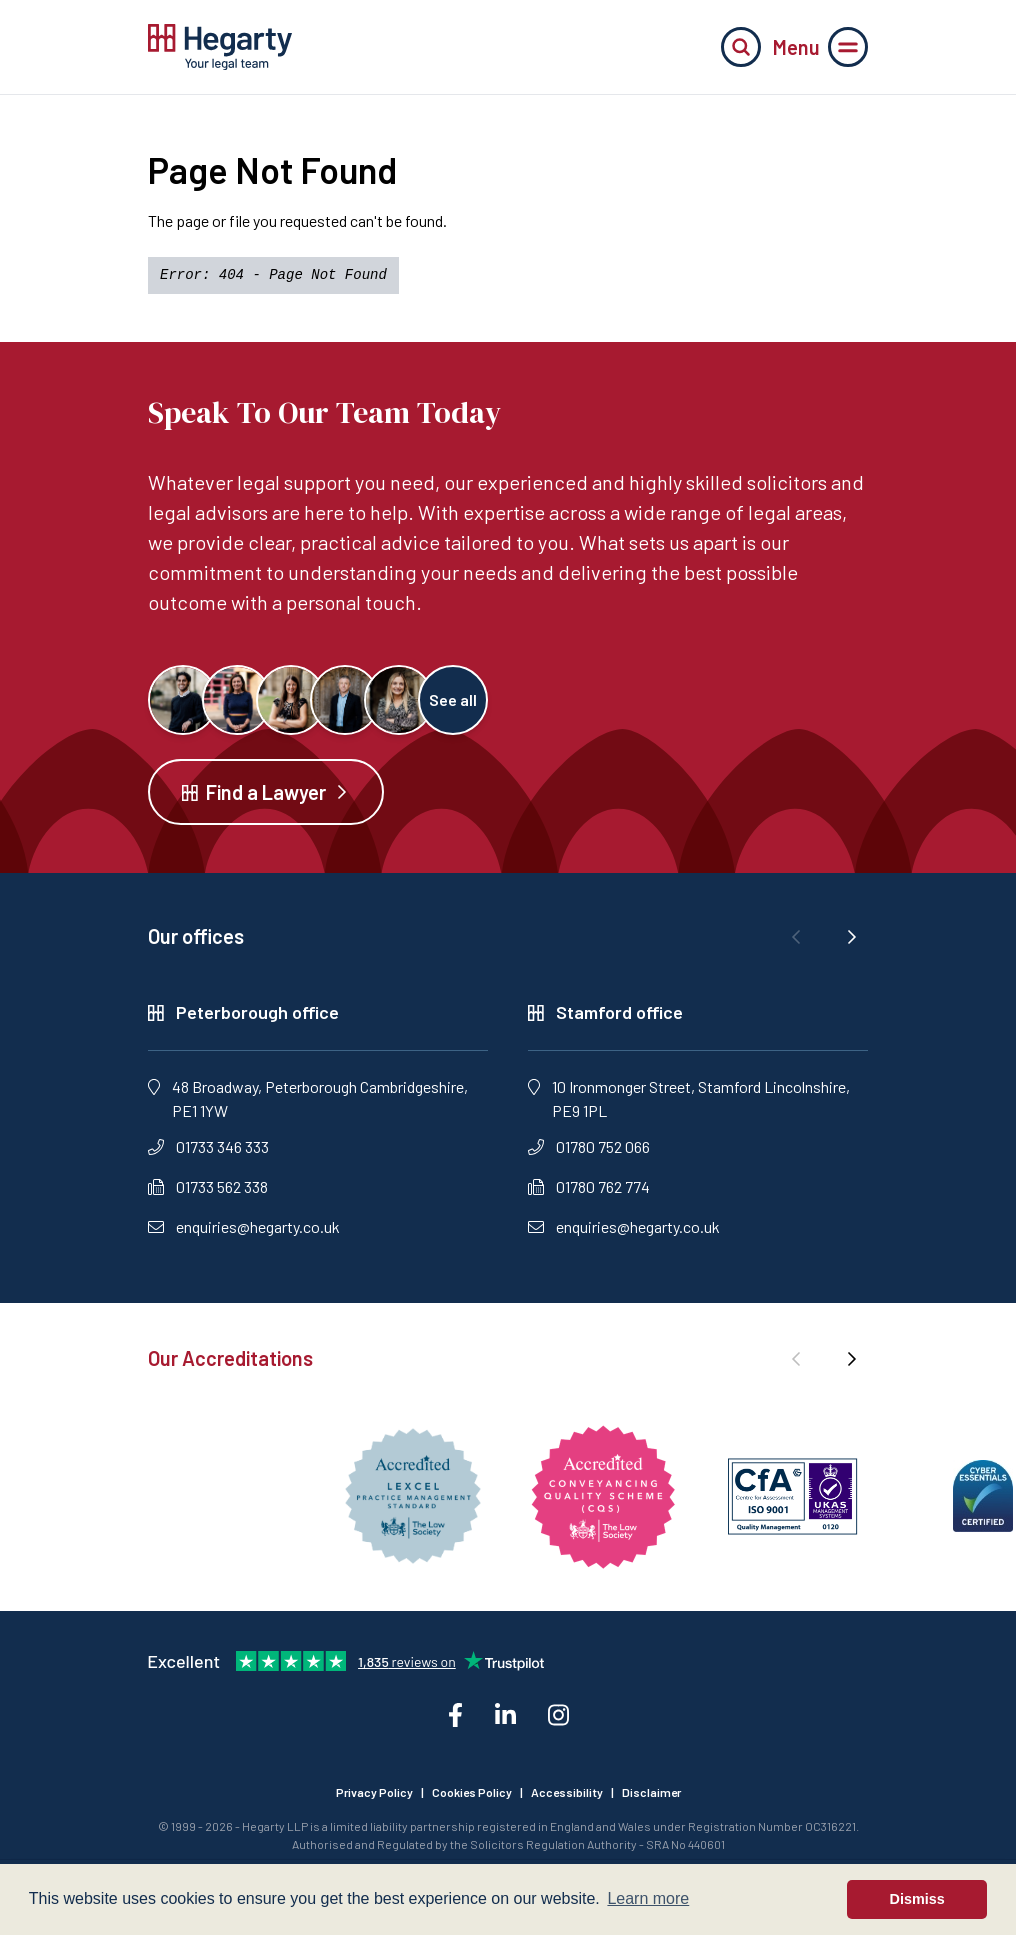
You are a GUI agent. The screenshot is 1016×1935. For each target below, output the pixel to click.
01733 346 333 (208, 1146)
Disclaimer (651, 1792)
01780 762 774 (589, 1186)
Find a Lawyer (266, 792)
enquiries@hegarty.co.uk (244, 1226)
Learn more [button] (648, 1898)
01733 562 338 (208, 1186)
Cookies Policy (472, 1792)
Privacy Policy (374, 1792)
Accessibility (567, 1792)
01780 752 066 (589, 1146)
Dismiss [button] (917, 1899)
